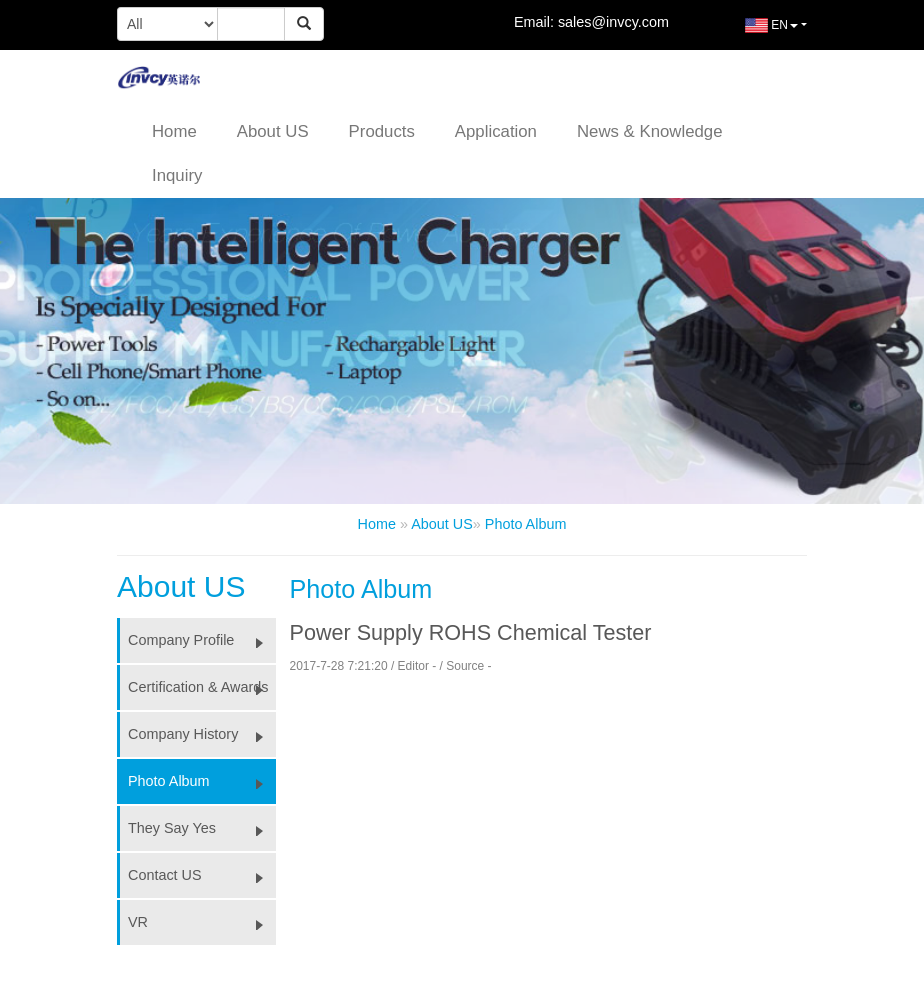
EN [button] (756, 33)
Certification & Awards (202, 687)
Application (496, 131)
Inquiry (177, 175)
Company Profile (202, 640)
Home (174, 131)
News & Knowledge (650, 131)
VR (202, 922)
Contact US (202, 875)
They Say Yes (202, 828)
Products (382, 131)
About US (273, 131)
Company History (202, 734)
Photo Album (526, 524)
